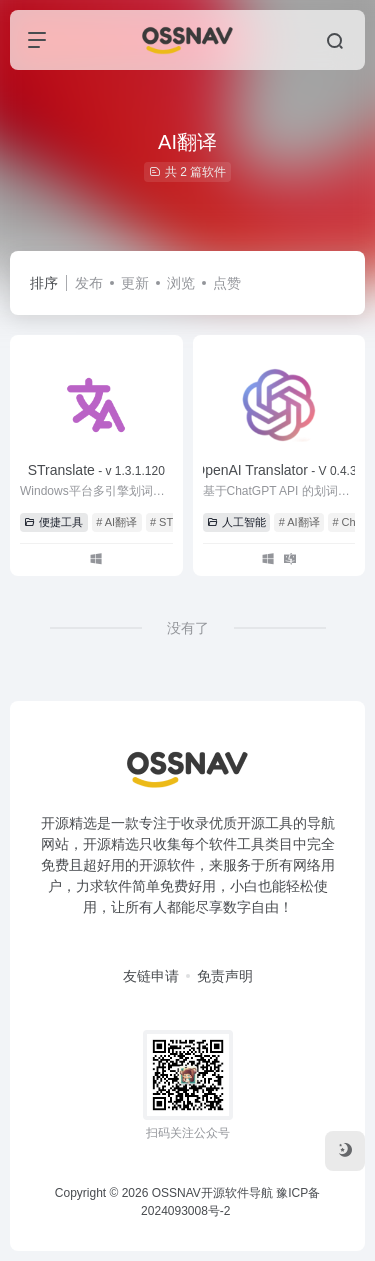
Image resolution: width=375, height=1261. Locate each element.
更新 (135, 283)
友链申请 (151, 976)
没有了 (188, 628)
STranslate (96, 470)
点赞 (227, 283)
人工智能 (236, 522)
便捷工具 (53, 522)
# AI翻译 (116, 522)
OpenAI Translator (278, 470)
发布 (89, 283)
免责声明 (225, 976)
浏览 (181, 283)
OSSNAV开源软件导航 (212, 1193)
